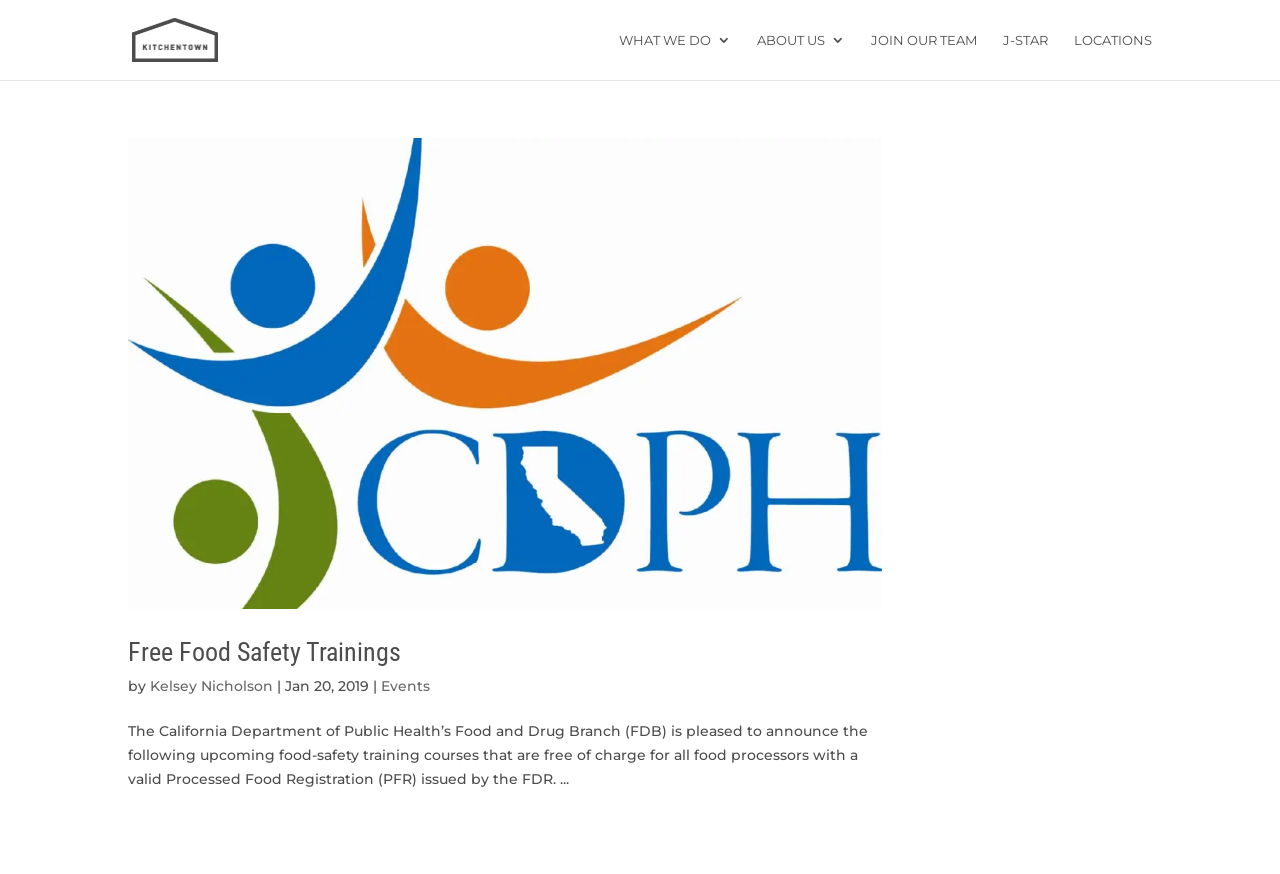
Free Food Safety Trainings (264, 652)
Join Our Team (924, 40)
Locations (1113, 40)
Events (405, 686)
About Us (791, 40)
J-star (1025, 40)
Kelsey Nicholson (211, 686)
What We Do (665, 40)
